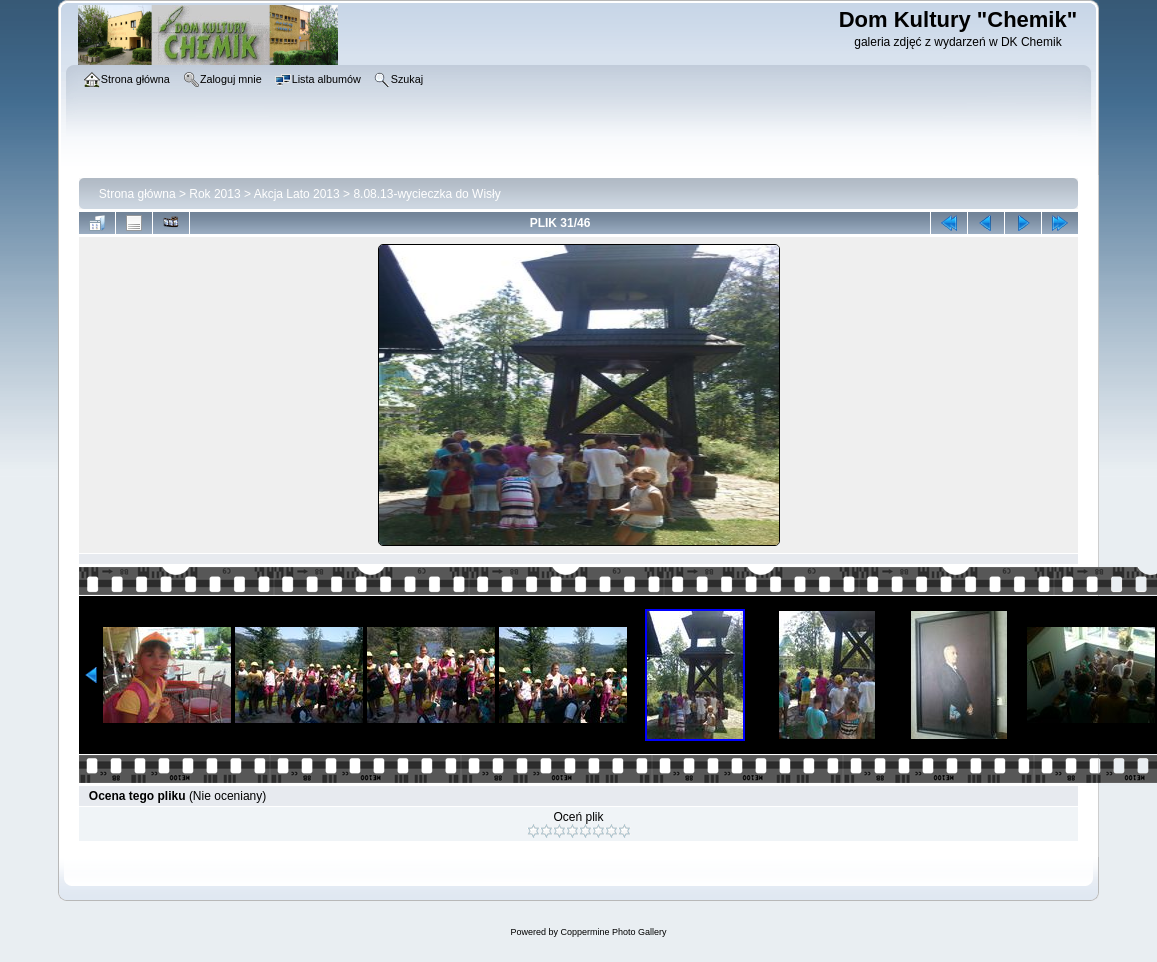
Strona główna (137, 194)
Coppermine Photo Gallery (613, 932)
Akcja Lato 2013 (297, 194)
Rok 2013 (214, 194)
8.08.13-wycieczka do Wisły (426, 194)
